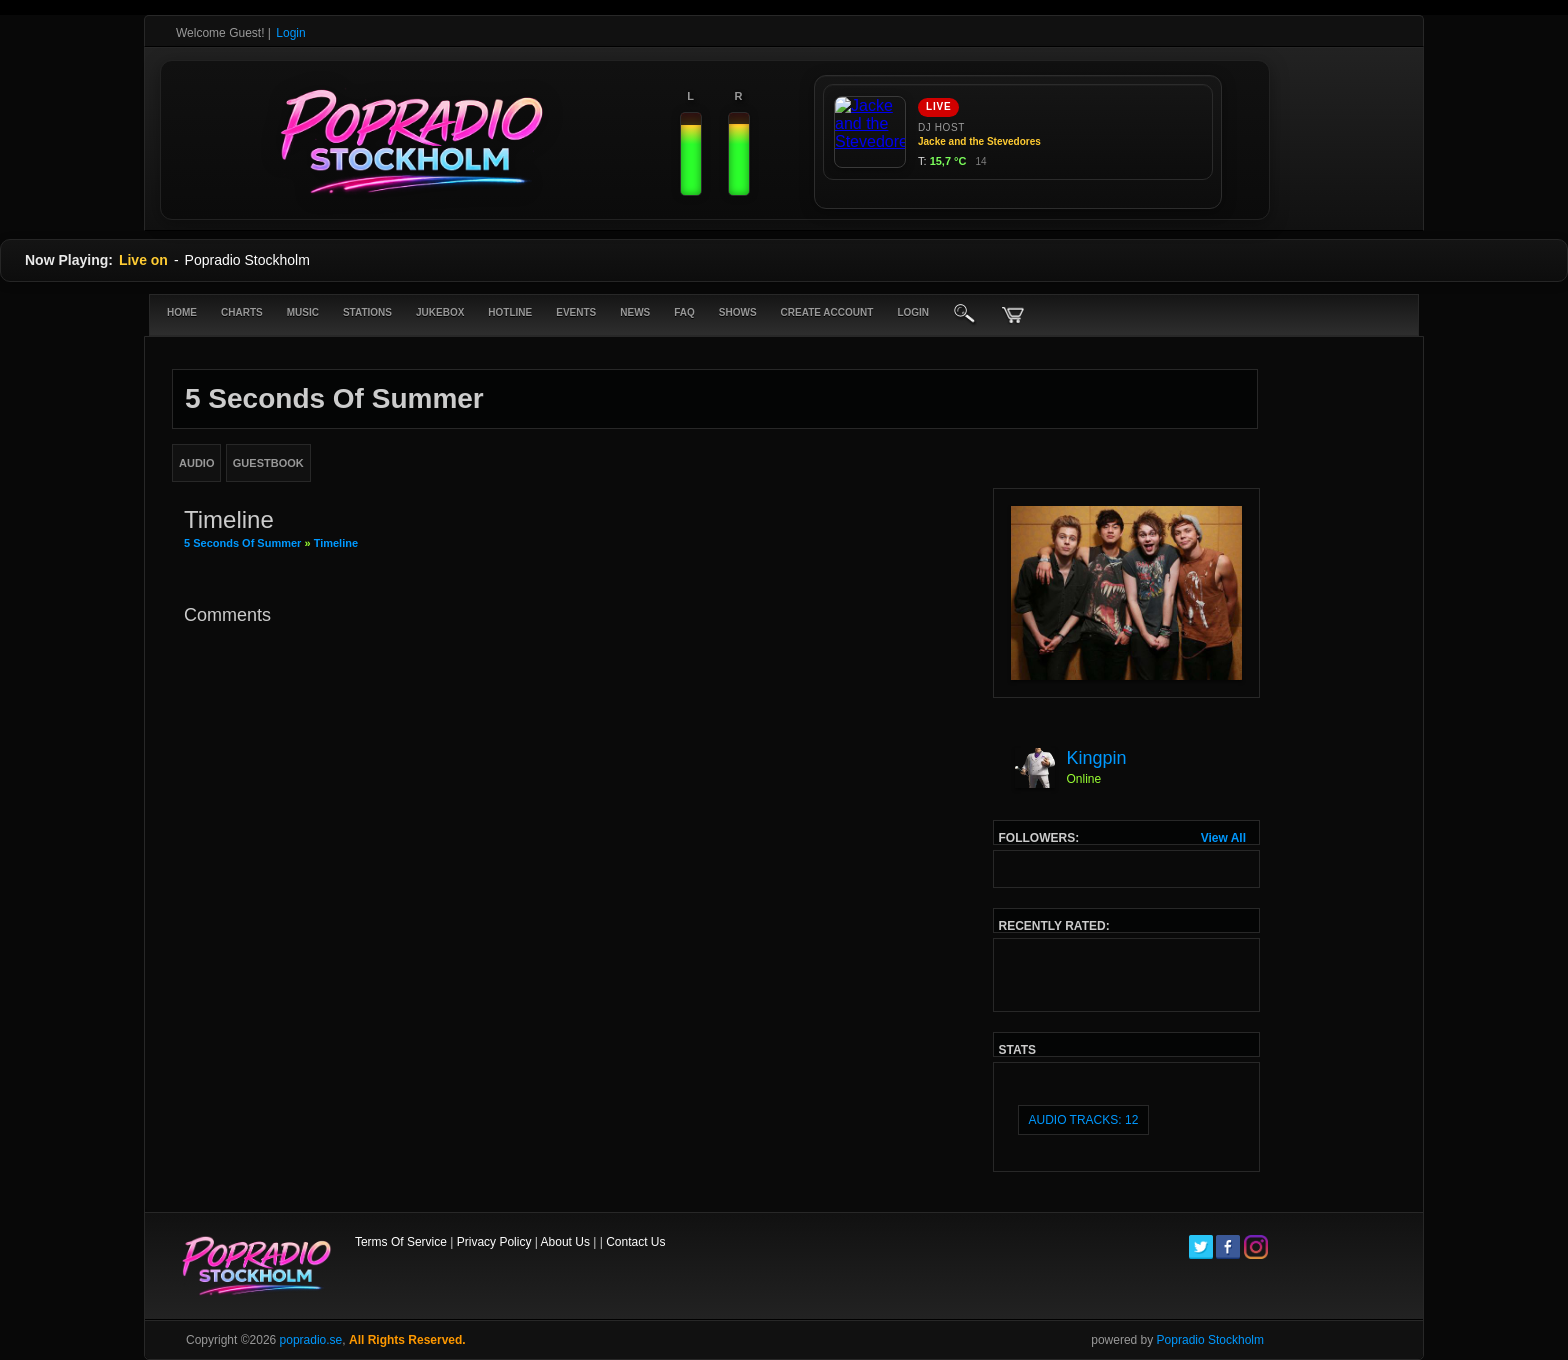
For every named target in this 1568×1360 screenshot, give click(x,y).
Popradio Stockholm (1210, 1340)
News (635, 312)
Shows (738, 312)
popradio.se (311, 1340)
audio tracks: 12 (1084, 1120)
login (913, 312)
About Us (565, 1242)
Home (182, 312)
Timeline (336, 543)
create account (827, 312)
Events (576, 312)
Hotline (510, 312)
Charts (242, 312)
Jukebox (440, 312)
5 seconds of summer (244, 543)
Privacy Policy (494, 1242)
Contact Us (635, 1242)
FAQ (684, 312)
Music (303, 312)
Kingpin (1097, 758)
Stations (367, 312)
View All (1223, 838)
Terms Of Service (401, 1242)
